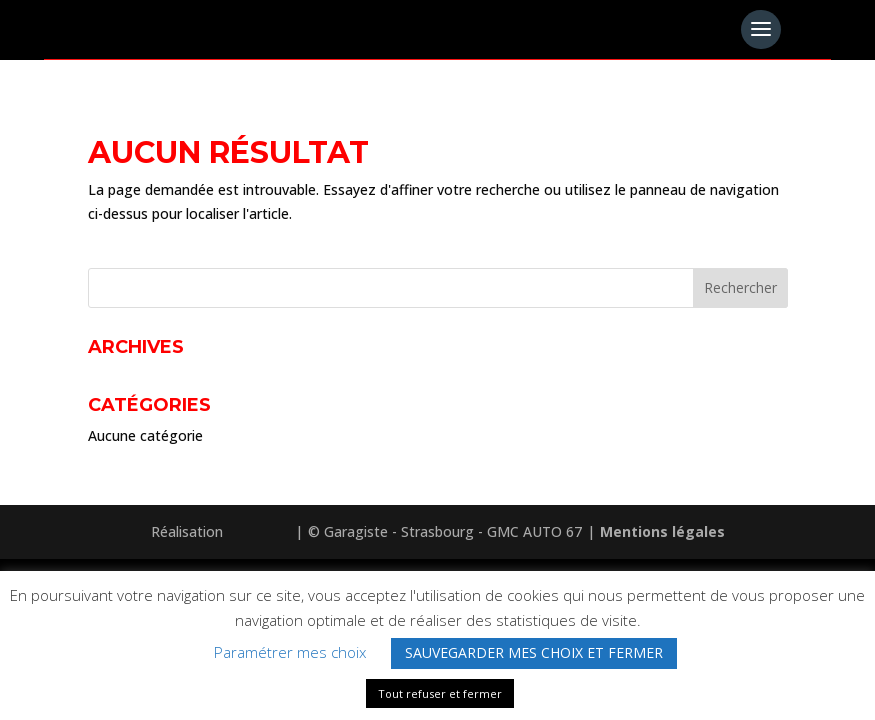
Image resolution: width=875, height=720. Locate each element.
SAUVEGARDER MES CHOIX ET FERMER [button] (534, 652)
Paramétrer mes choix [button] (290, 652)
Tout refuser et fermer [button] (440, 693)
